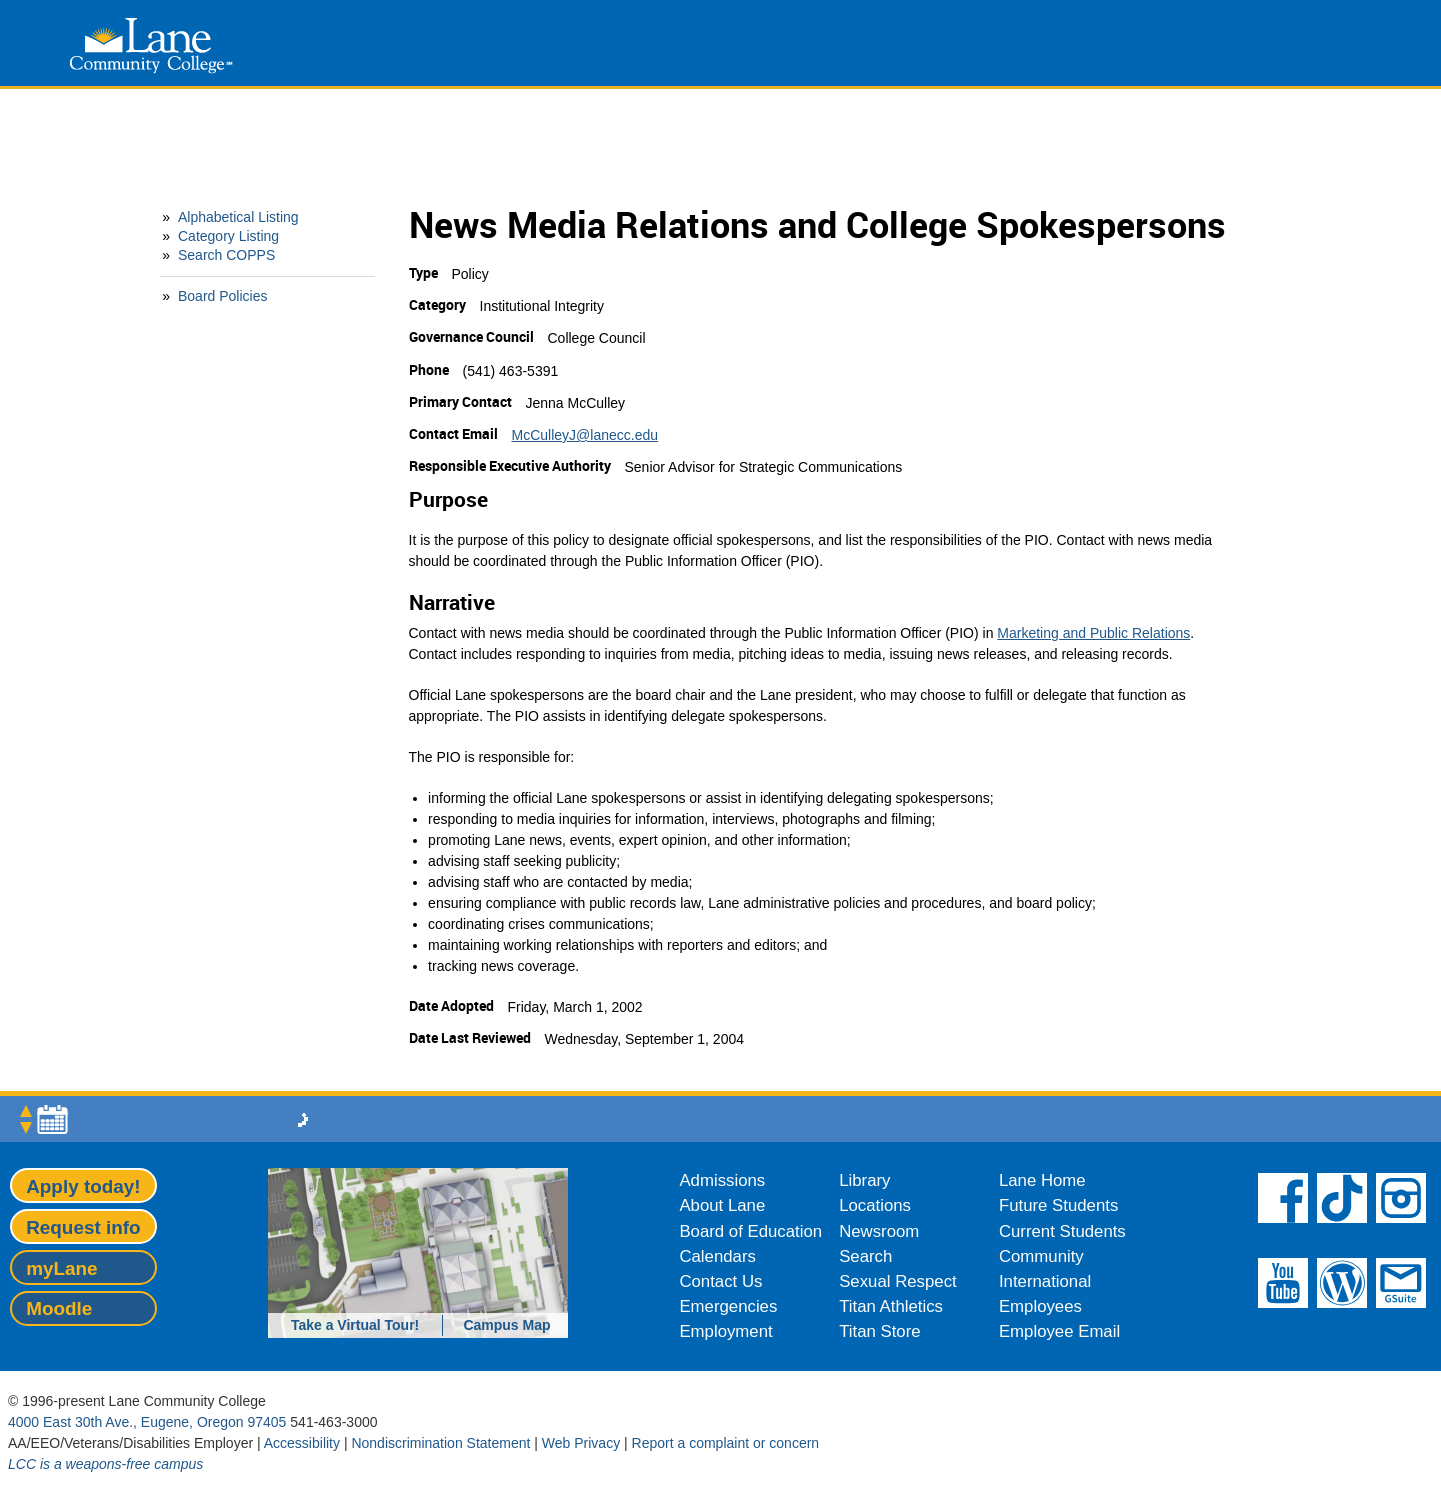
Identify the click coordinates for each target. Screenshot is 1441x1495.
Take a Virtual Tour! (355, 1325)
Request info (83, 1227)
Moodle (59, 1308)
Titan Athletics (891, 1306)
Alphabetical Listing (238, 217)
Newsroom (879, 1231)
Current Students (1062, 1231)
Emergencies (728, 1306)
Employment (725, 1331)
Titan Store (879, 1331)
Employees (1040, 1306)
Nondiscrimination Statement (440, 1443)
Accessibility (302, 1443)
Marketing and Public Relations (1093, 633)
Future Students (1058, 1205)
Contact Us (720, 1281)
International (1045, 1281)
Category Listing (228, 236)
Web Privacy (581, 1443)
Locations (875, 1205)
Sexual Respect (898, 1281)
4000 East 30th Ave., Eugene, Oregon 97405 (147, 1422)
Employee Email (1059, 1331)
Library (864, 1180)
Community (1041, 1256)
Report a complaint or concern (726, 1443)
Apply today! (83, 1186)
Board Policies (223, 296)
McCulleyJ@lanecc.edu (585, 435)
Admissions (722, 1180)
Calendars (717, 1256)
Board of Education (750, 1231)
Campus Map (506, 1325)
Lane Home (1042, 1180)
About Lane (722, 1205)
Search (865, 1256)
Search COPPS (226, 255)
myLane (61, 1268)
